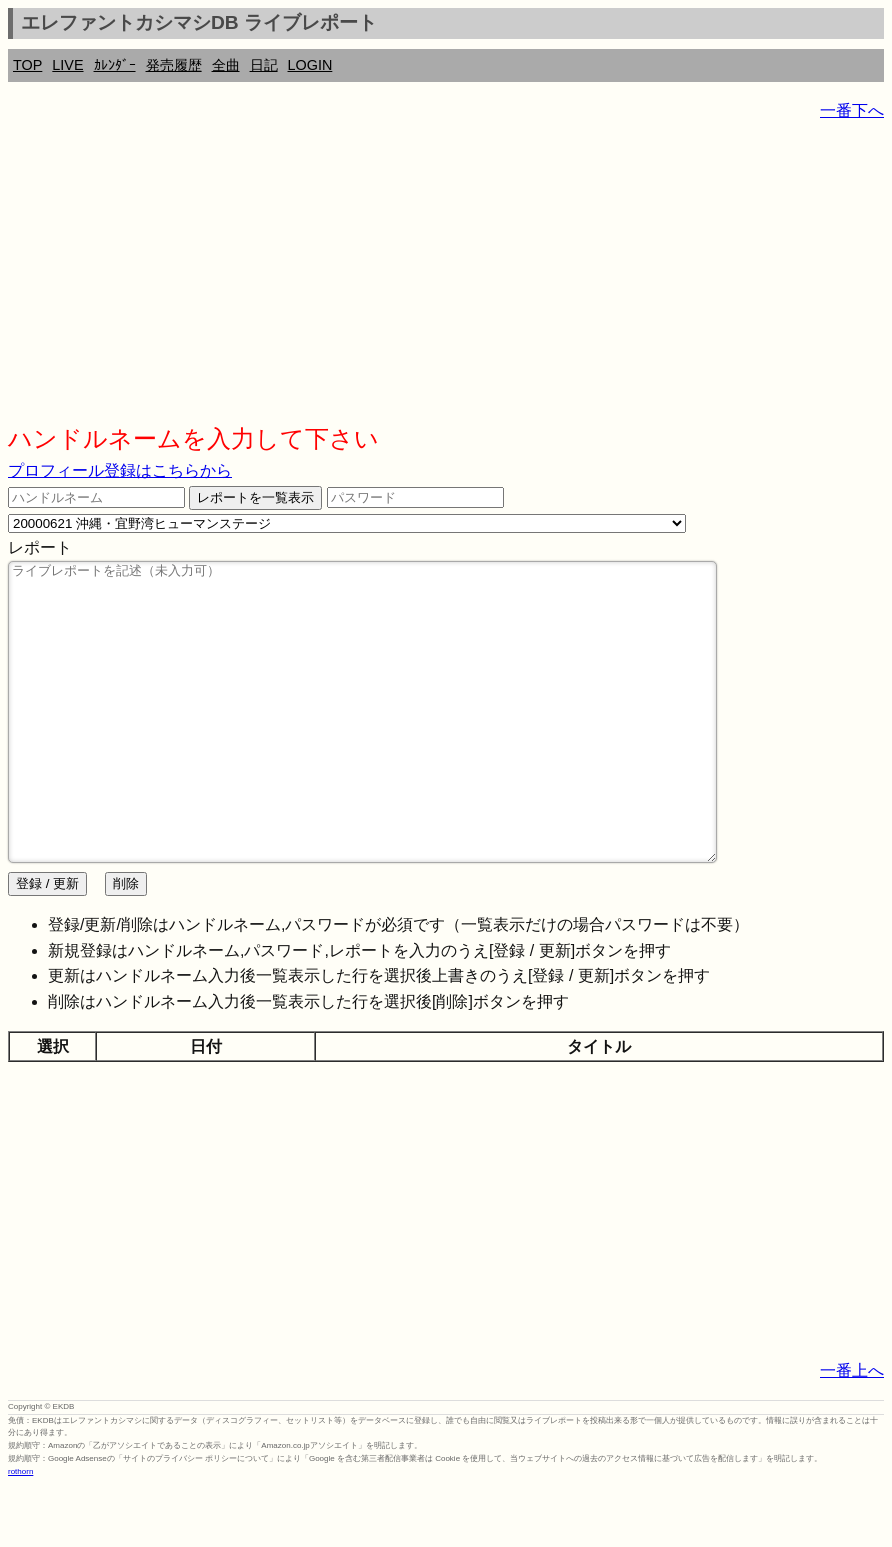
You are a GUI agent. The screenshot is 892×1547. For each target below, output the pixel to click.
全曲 (226, 65)
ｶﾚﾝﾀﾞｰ (115, 65)
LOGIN (310, 65)
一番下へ (852, 110)
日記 (264, 65)
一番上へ (852, 1430)
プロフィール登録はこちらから (120, 470)
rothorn (20, 1531)
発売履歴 (174, 65)
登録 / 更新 (47, 943)
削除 (126, 943)
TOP (27, 65)
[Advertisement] (446, 280)
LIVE (67, 65)
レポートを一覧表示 (255, 497)
